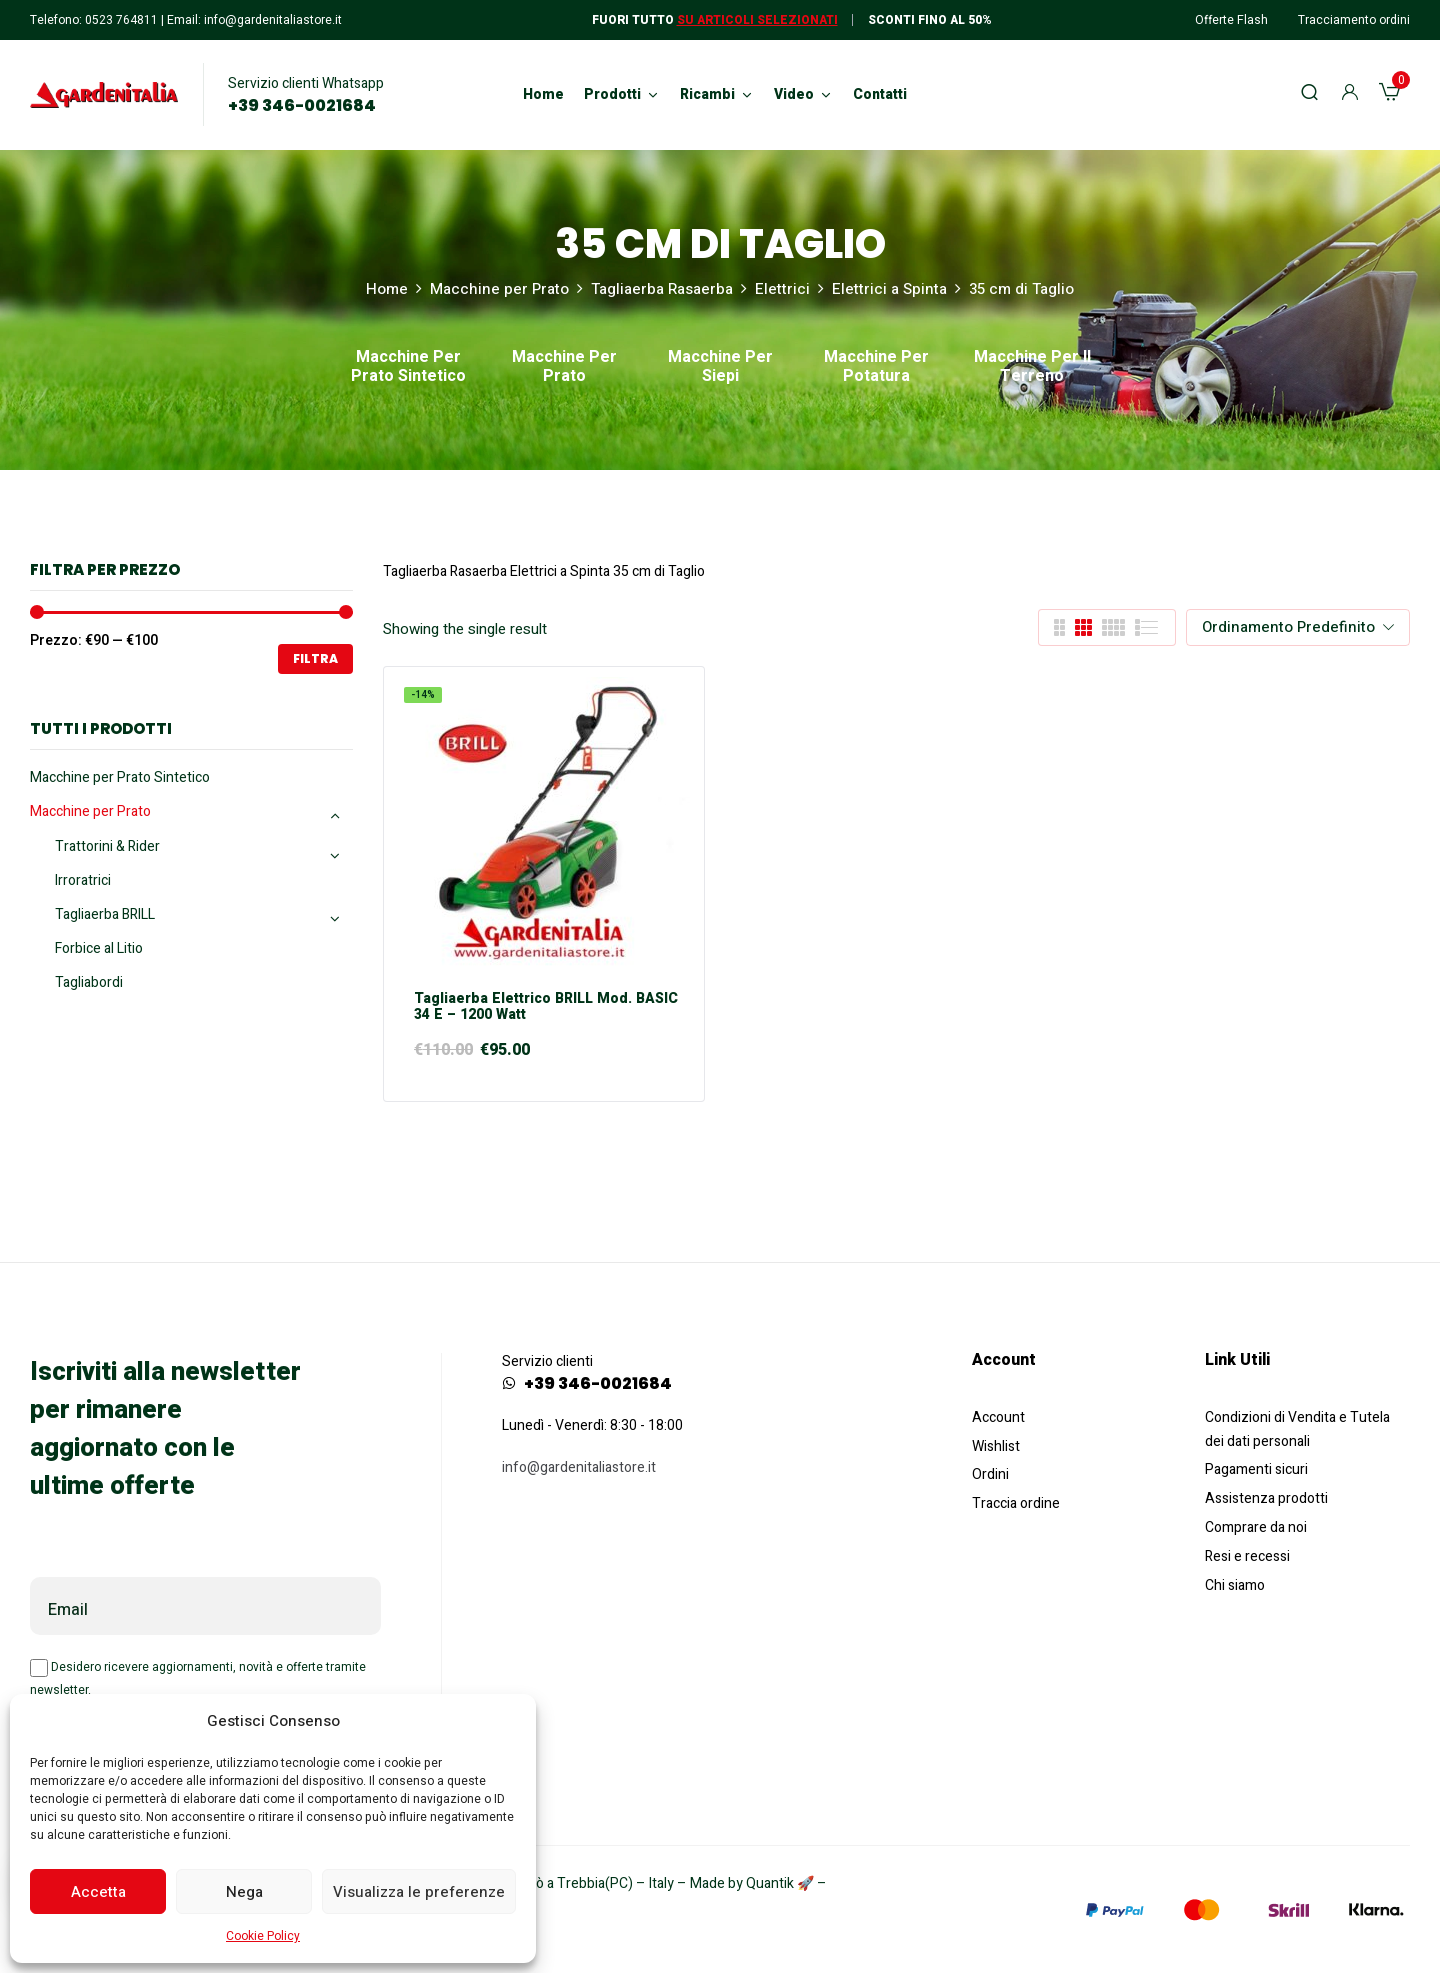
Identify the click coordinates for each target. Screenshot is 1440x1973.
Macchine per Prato (499, 289)
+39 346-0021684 (302, 106)
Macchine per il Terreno (1032, 368)
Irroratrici (83, 880)
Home (387, 289)
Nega (244, 1892)
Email (68, 1610)
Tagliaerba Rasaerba (662, 289)
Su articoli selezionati (757, 20)
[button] (1389, 95)
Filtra (315, 658)
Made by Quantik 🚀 (752, 1883)
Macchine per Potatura (876, 368)
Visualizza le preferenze (419, 1892)
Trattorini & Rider (107, 846)
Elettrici (782, 289)
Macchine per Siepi (720, 368)
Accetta (98, 1892)
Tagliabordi (89, 982)
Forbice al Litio (99, 948)
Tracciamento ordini (1354, 20)
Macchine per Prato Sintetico (408, 368)
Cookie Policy (263, 1936)
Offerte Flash (1231, 20)
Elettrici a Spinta (889, 289)
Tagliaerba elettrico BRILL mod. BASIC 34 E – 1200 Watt (546, 1008)
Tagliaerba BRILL (105, 914)
